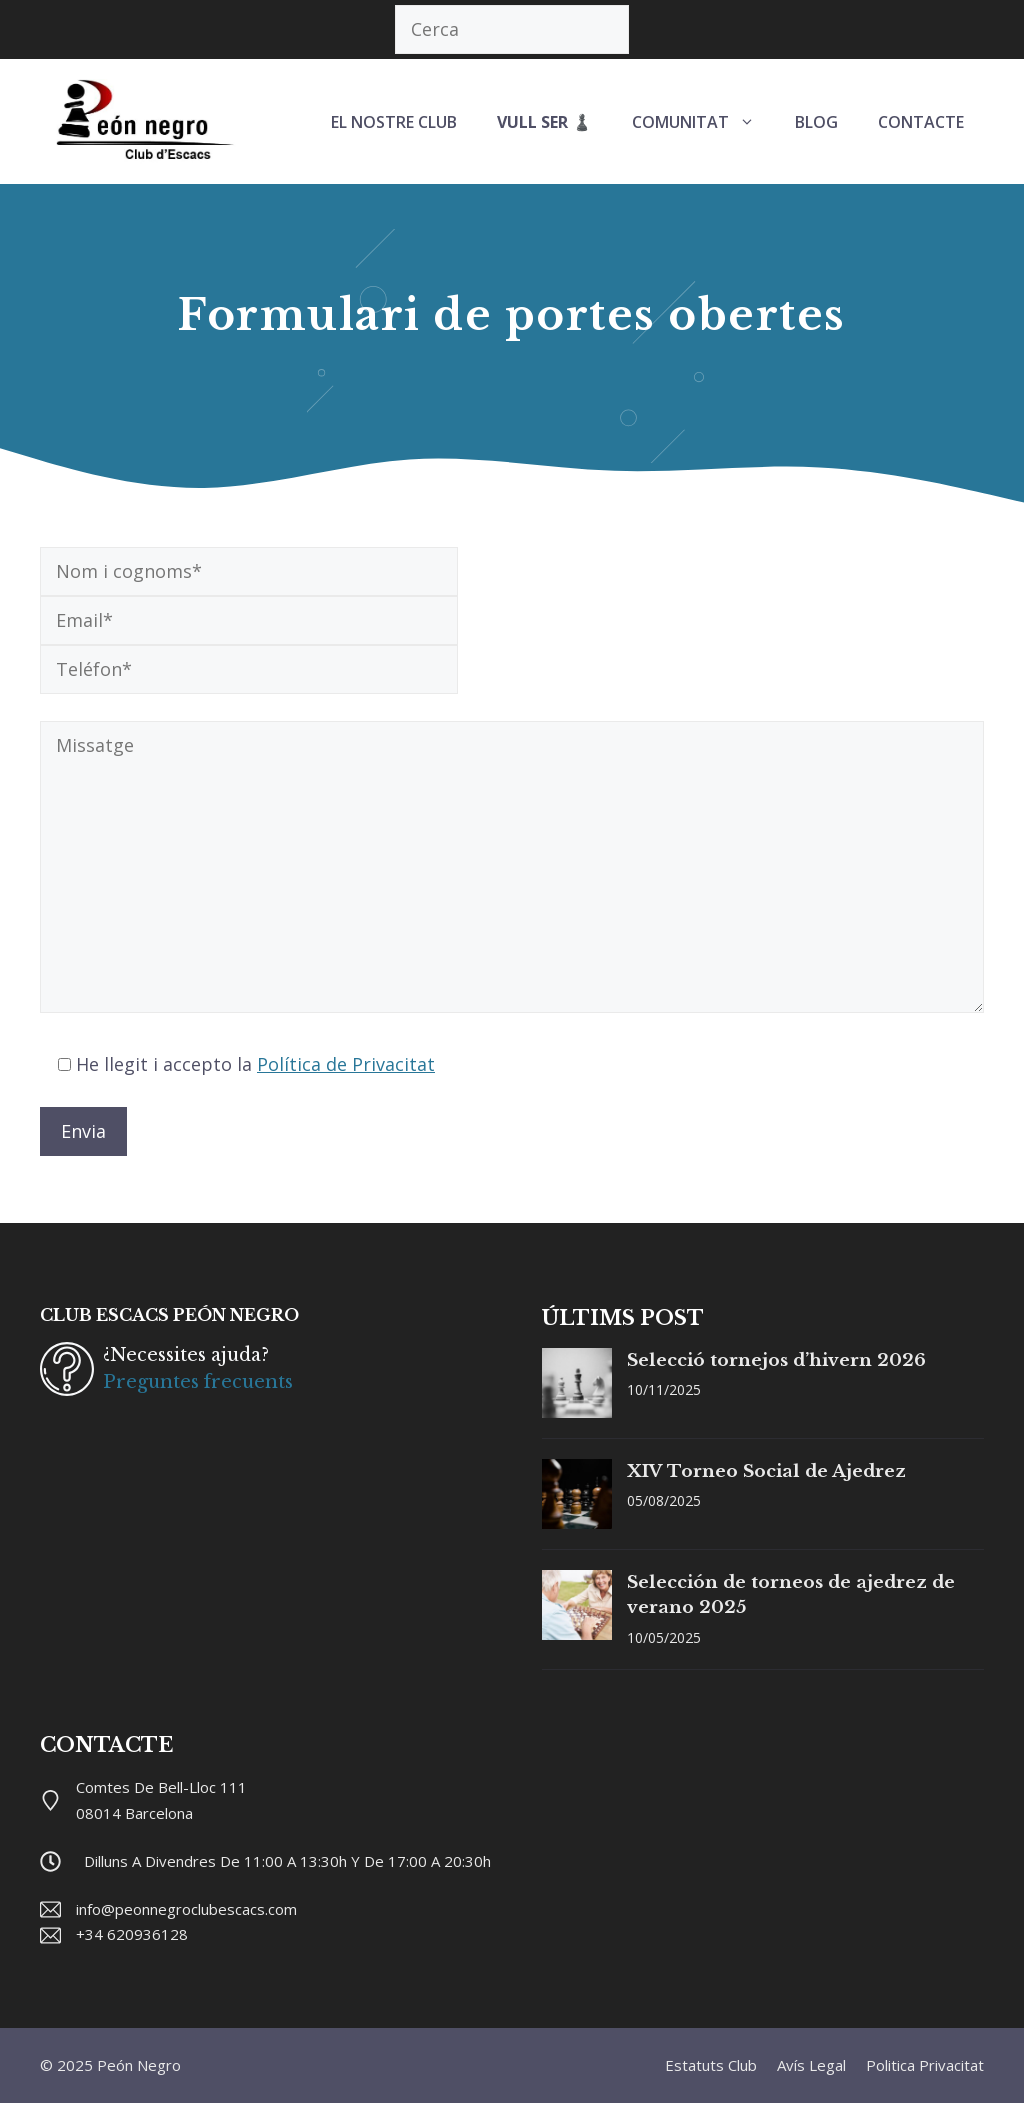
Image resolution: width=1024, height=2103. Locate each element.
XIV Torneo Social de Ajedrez (766, 1471)
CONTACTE (921, 122)
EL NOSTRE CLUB (394, 122)
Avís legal (811, 2065)
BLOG (816, 122)
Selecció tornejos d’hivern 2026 (776, 1360)
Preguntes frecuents (198, 1382)
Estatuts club (711, 2065)
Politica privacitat (925, 2065)
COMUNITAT (703, 122)
